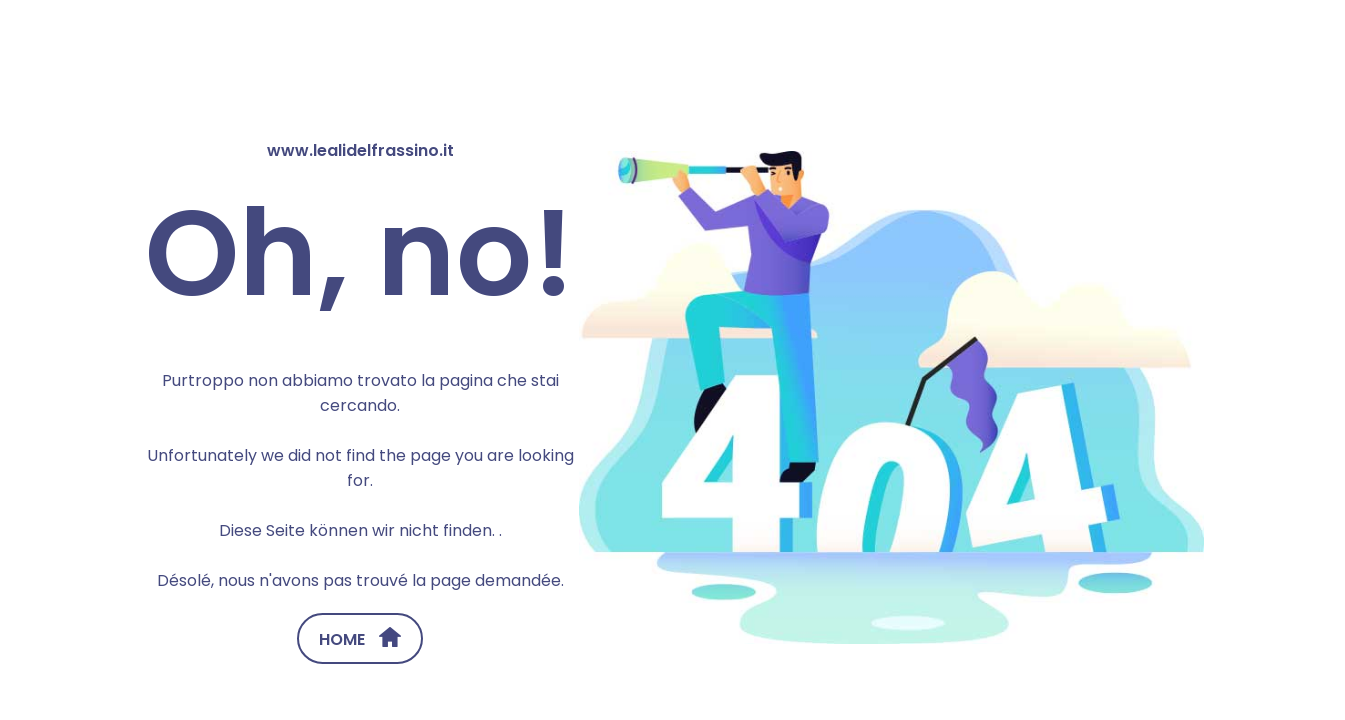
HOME (360, 639)
